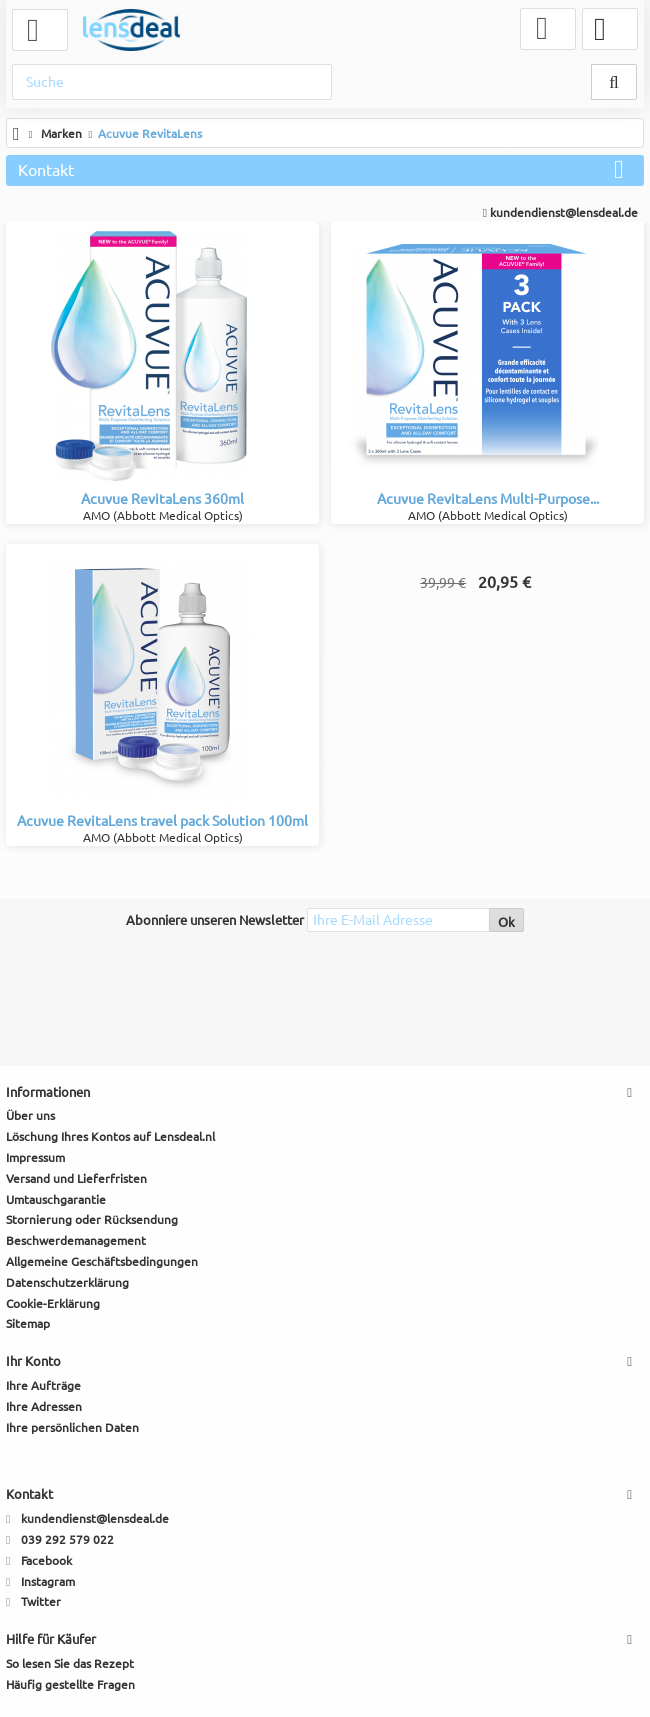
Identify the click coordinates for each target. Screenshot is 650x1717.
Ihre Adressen (44, 1406)
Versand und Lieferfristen (76, 1178)
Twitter (41, 1601)
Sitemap (28, 1323)
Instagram (48, 1581)
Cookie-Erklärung (53, 1303)
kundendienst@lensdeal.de (560, 212)
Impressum (35, 1157)
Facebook (46, 1560)
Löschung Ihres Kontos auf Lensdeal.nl (110, 1136)
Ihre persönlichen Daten (72, 1427)
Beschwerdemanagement (76, 1240)
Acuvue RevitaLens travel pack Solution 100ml (162, 821)
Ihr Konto (33, 1361)
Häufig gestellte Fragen (70, 1684)
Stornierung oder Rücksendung (92, 1219)
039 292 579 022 (67, 1539)
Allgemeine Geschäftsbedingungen (102, 1261)
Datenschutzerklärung (67, 1282)
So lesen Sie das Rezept (70, 1663)
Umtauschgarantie (56, 1199)
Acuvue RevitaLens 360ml (162, 499)
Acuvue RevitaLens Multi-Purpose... (488, 499)
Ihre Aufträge (43, 1385)
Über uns (30, 1115)
